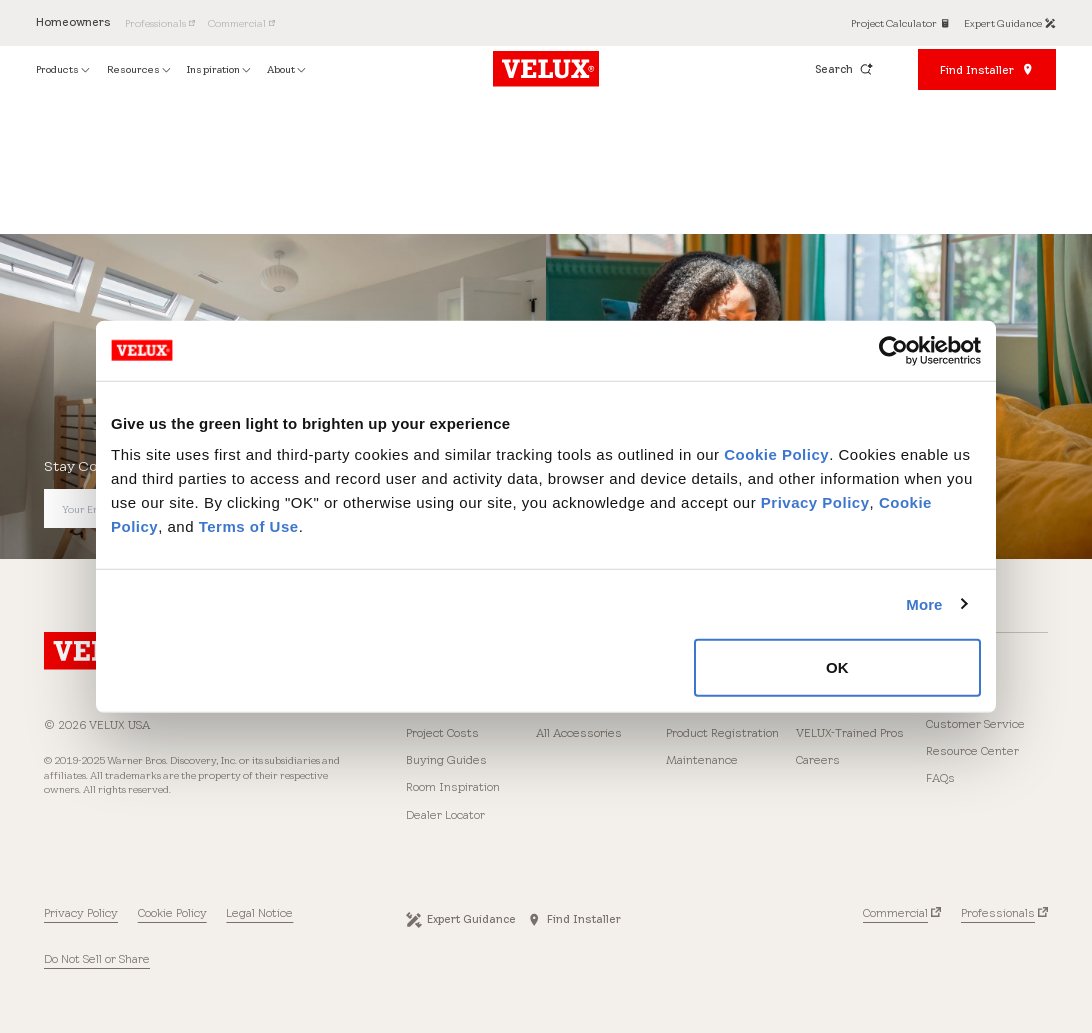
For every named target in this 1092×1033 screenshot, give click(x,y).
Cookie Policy (776, 454)
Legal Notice (259, 913)
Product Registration (722, 733)
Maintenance (702, 760)
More (924, 603)
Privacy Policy (815, 502)
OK (837, 667)
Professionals (998, 913)
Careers (818, 760)
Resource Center (972, 751)
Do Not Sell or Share (97, 959)
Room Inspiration (453, 787)
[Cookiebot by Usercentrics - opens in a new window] (893, 350)
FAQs (940, 778)
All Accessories (579, 733)
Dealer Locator (445, 815)
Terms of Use (249, 526)
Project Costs (442, 733)
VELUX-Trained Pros (850, 733)
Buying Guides (446, 760)
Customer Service (975, 724)
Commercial (895, 913)
